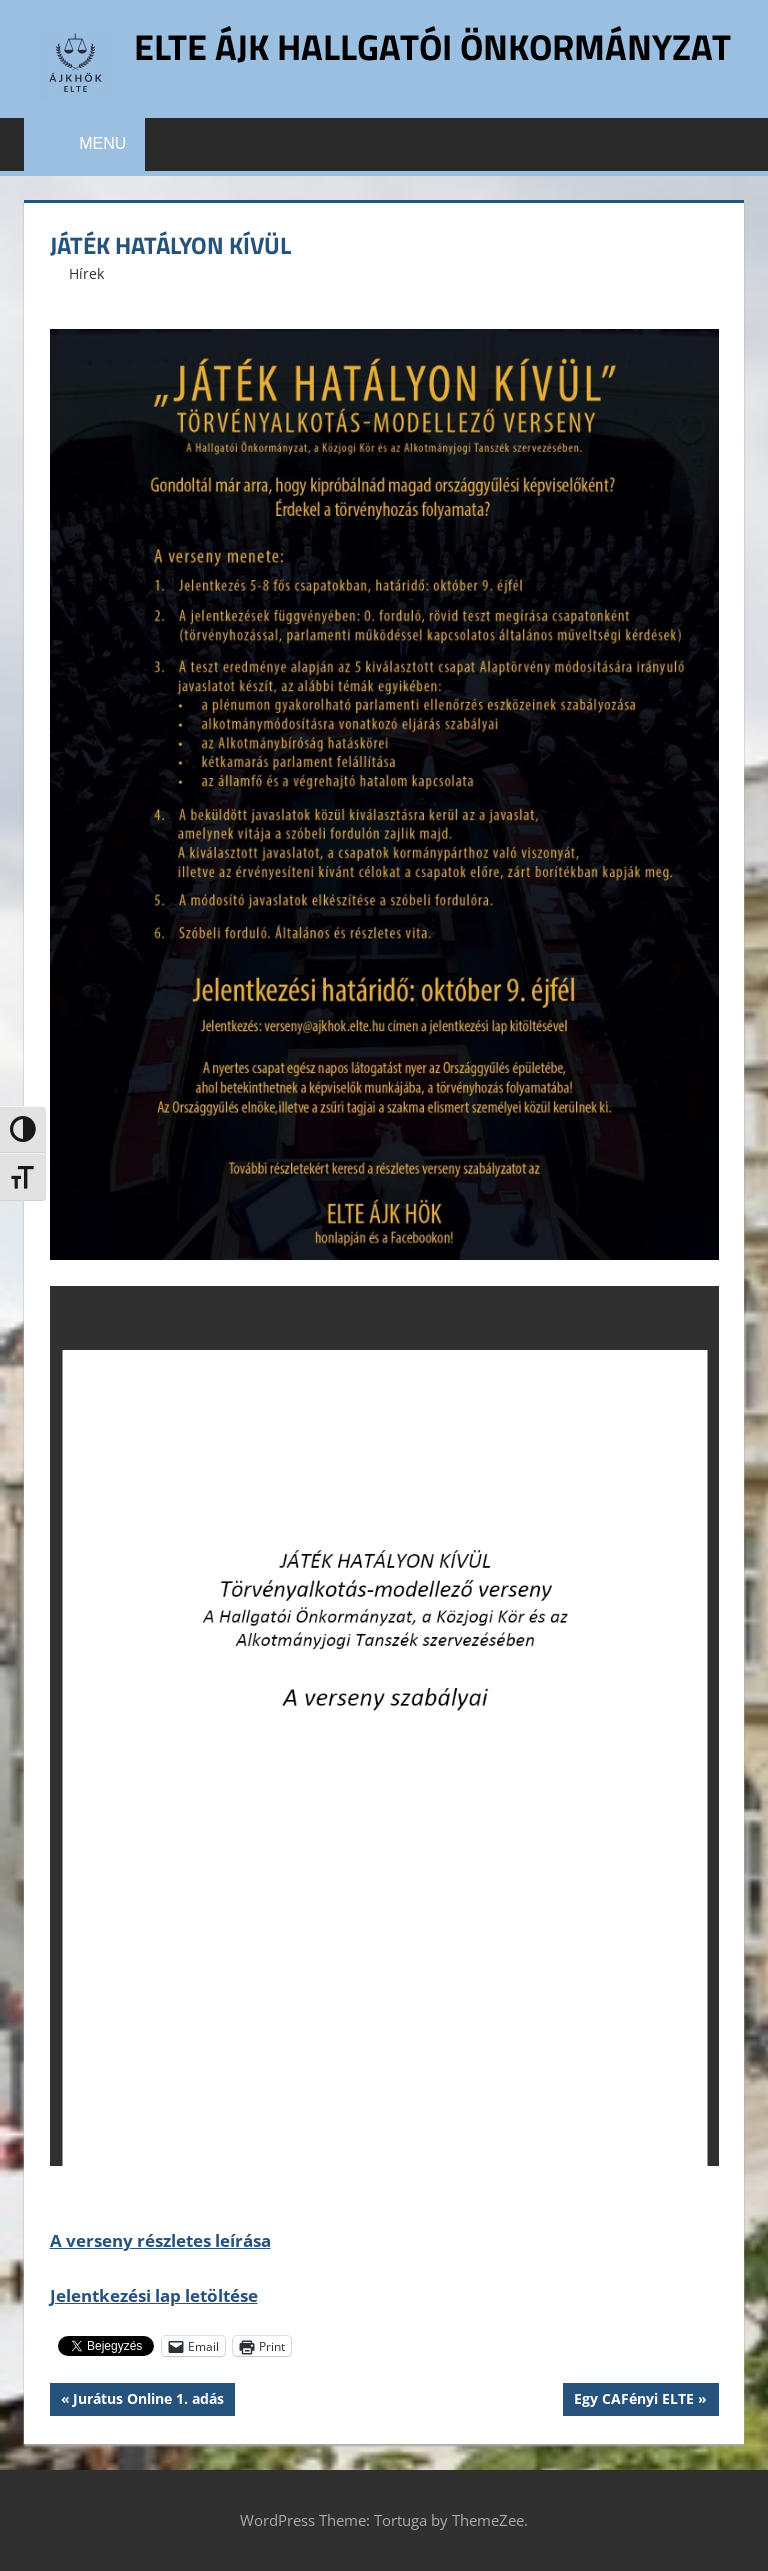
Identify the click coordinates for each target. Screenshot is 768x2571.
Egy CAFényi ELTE (633, 2401)
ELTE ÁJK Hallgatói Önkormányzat (432, 46)
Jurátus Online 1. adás (148, 2401)
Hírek (86, 273)
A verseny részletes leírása (160, 2240)
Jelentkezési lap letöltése (154, 2295)
